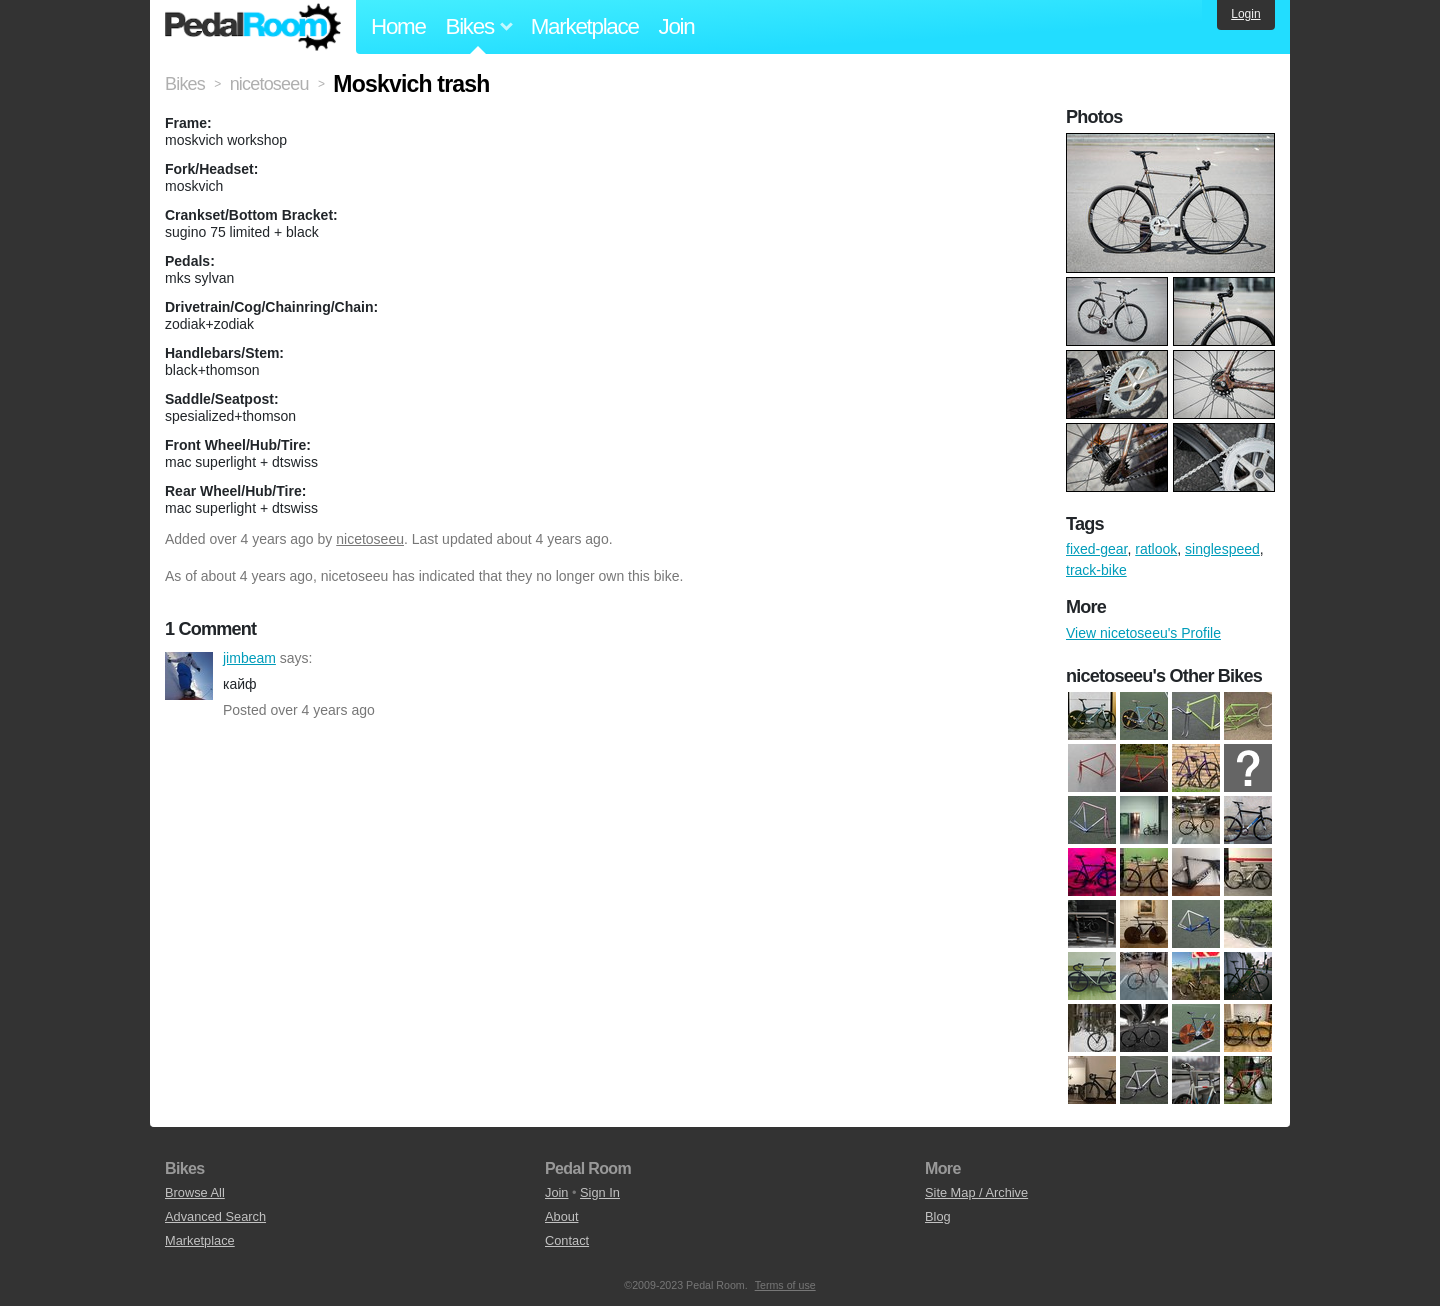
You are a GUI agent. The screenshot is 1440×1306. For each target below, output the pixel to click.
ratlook (1156, 549)
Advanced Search (215, 1216)
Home (398, 26)
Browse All (195, 1192)
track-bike (1096, 570)
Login (1245, 14)
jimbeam (189, 676)
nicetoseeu (370, 539)
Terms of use (785, 1285)
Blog (938, 1216)
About (561, 1216)
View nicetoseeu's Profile (1143, 633)
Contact (567, 1240)
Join (677, 26)
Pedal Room (253, 27)
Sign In (600, 1192)
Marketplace (585, 26)
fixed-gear (1096, 549)
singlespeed (1222, 549)
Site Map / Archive (976, 1192)
